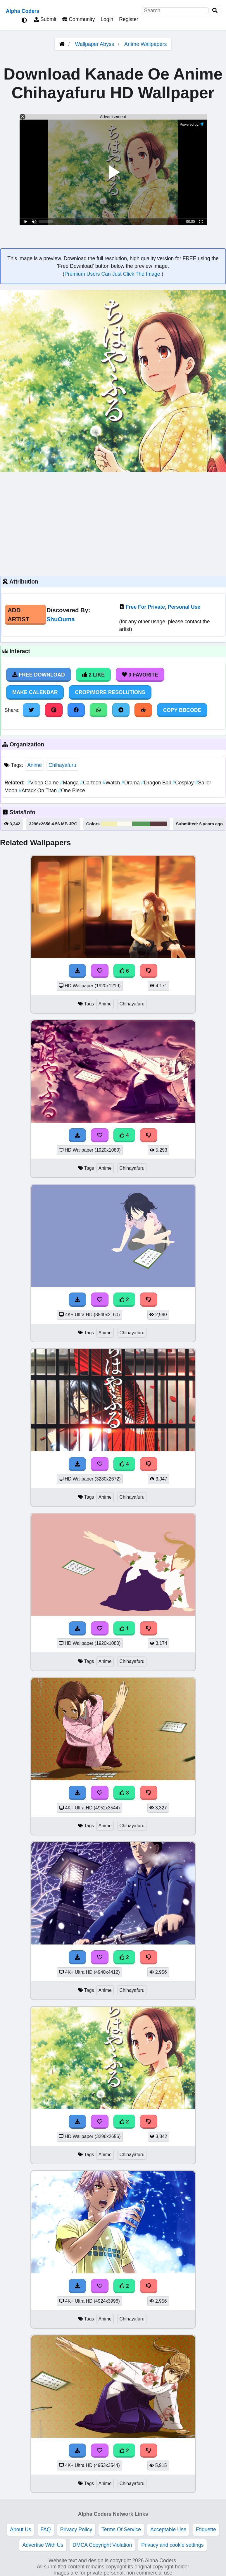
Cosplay (183, 783)
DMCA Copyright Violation (102, 2545)
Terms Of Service (121, 2529)
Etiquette (206, 2529)
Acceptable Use (168, 2529)
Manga (70, 783)
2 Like (93, 675)
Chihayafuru (62, 765)
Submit (45, 19)
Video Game (43, 783)
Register (128, 19)
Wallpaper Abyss (94, 44)
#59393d (158, 824)
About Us (20, 2529)
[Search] (215, 10)
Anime (34, 765)
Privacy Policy (76, 2529)
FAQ (46, 2529)
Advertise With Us (42, 2545)
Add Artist (18, 614)
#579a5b (141, 824)
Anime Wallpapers (145, 44)
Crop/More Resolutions (110, 692)
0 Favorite (140, 675)
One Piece (71, 790)
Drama (131, 783)
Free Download (38, 675)
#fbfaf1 (124, 824)
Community (78, 19)
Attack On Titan (38, 790)
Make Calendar (35, 692)
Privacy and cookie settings (172, 2545)
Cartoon (91, 783)
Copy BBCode (182, 710)
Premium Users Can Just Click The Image (112, 274)
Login (107, 19)
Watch (112, 783)
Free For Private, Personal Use (163, 607)
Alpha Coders (22, 11)
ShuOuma (60, 619)
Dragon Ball (156, 783)
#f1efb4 (109, 824)
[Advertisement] (113, 523)
